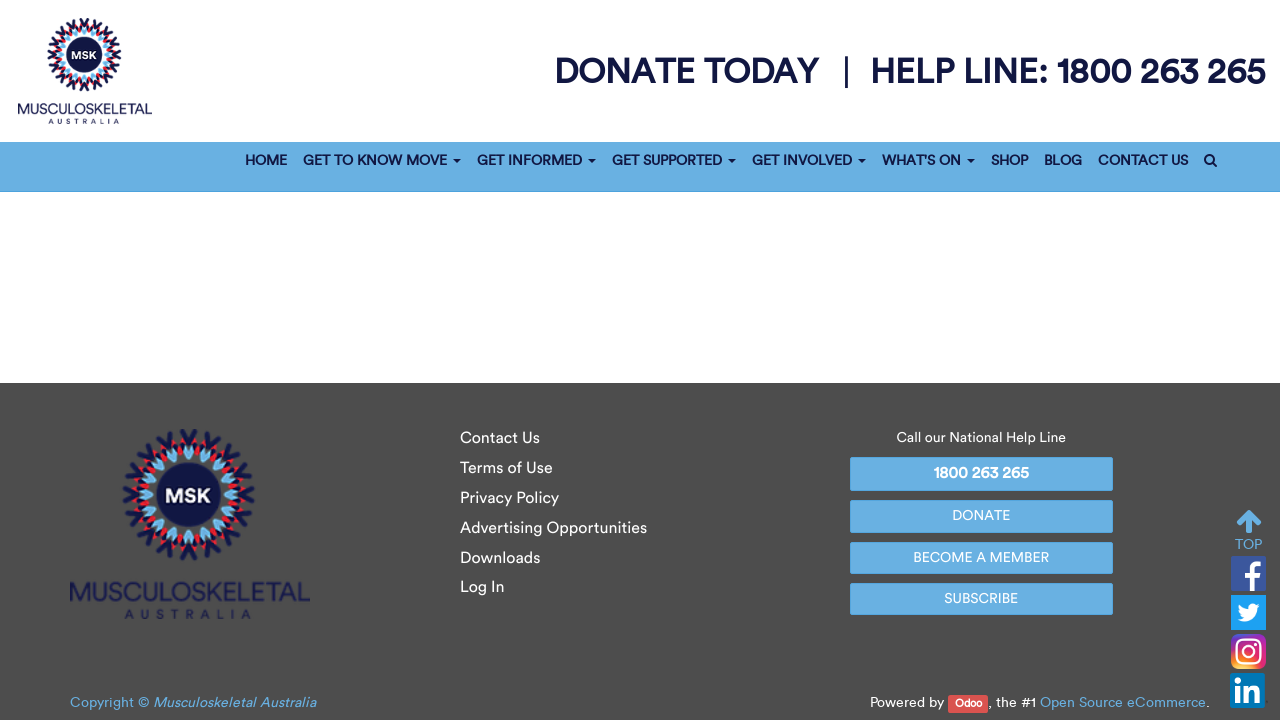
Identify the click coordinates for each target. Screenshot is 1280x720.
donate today (690, 71)
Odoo (968, 703)
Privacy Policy (509, 498)
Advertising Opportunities (553, 528)
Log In (482, 587)
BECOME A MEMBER (981, 557)
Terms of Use (506, 468)
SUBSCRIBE (981, 598)
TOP (1248, 530)
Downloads (500, 558)
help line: (1067, 70)
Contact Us (500, 438)
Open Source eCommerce (1123, 702)
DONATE (981, 515)
